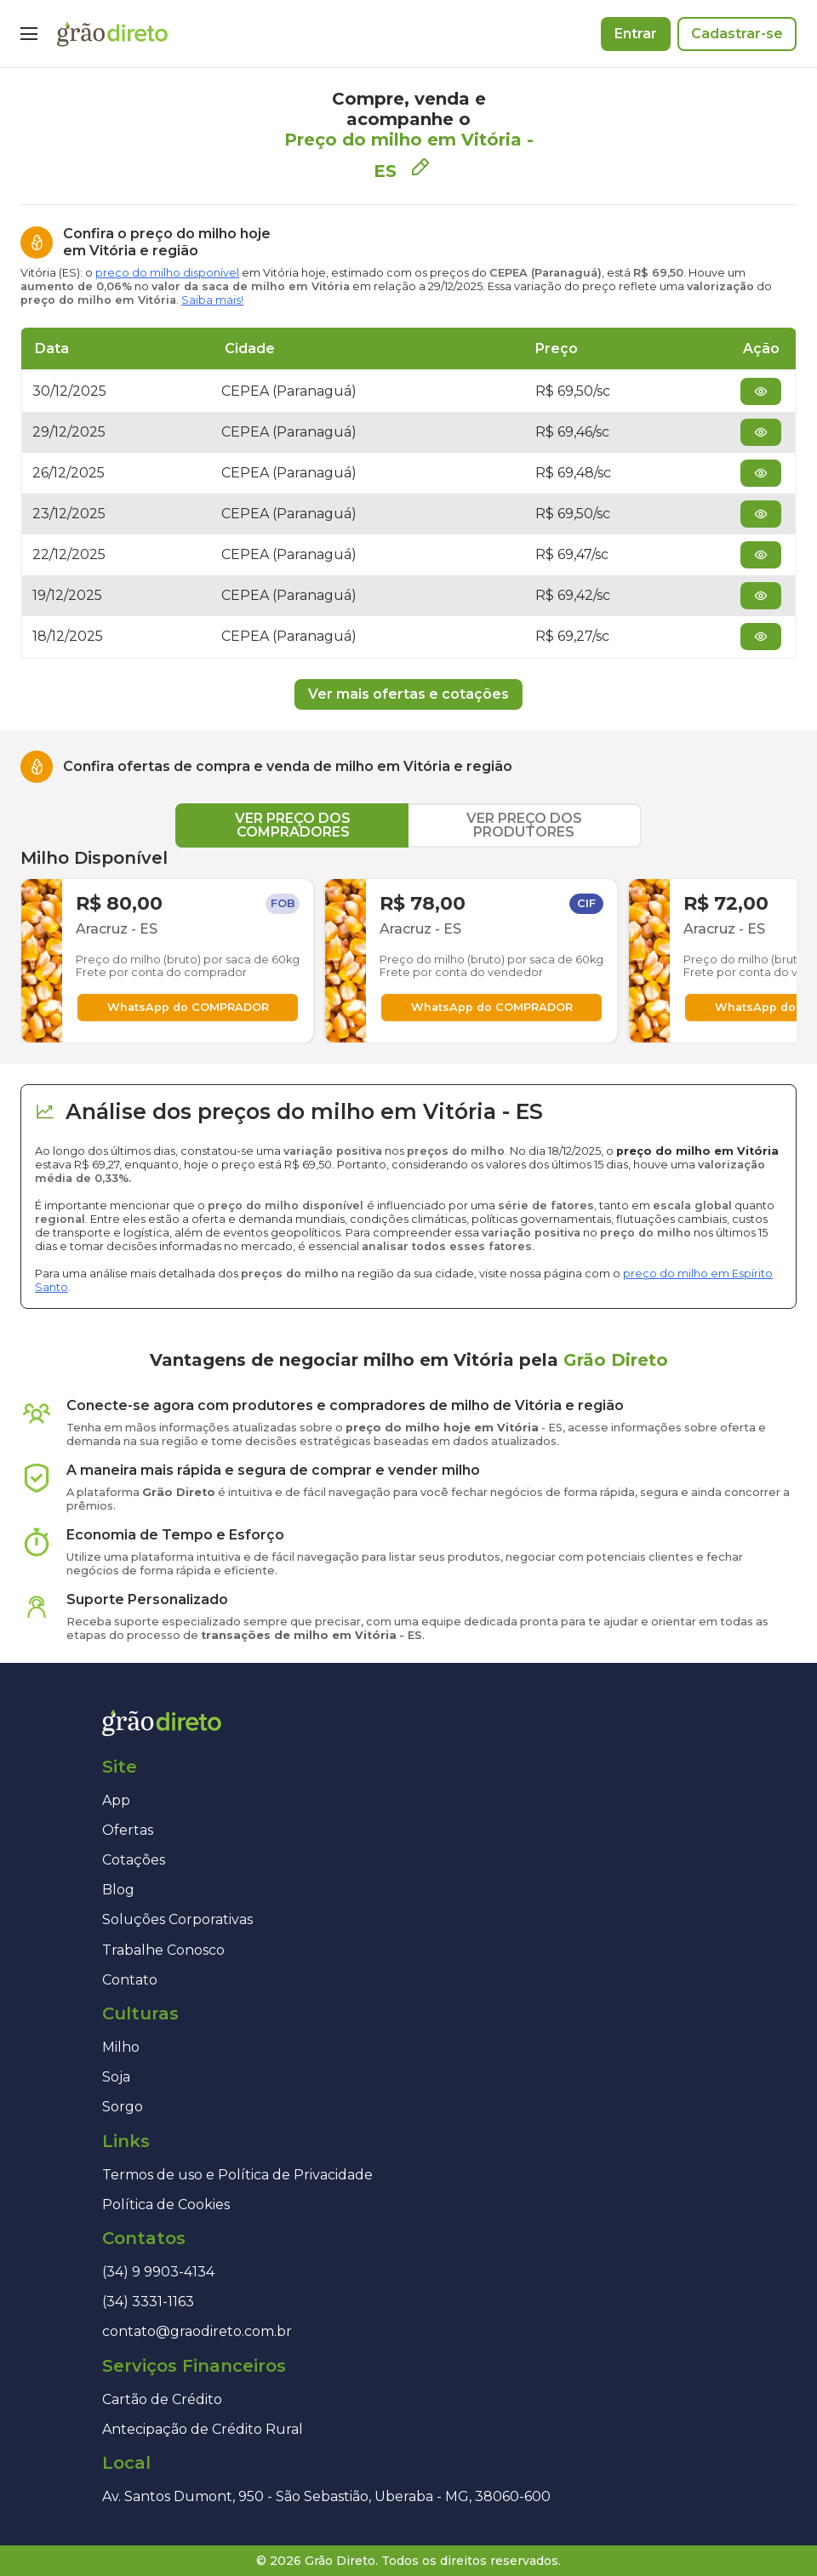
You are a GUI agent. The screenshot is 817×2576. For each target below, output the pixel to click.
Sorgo (122, 2107)
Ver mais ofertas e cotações (408, 694)
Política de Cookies (166, 2204)
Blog (118, 1890)
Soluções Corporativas (177, 1919)
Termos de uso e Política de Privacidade (237, 2175)
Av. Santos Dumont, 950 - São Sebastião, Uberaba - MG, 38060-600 (326, 2496)
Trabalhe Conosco (163, 1950)
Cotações (133, 1860)
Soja (116, 2077)
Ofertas (127, 1830)
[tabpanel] (408, 945)
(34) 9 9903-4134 (158, 2272)
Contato (129, 1980)
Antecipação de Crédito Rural (202, 2429)
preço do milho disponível (167, 272)
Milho (121, 2047)
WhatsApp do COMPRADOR (188, 1007)
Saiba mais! (212, 300)
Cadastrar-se (737, 34)
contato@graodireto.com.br (197, 2331)
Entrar (635, 34)
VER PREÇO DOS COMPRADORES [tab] (293, 825)
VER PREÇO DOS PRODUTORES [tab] (524, 825)
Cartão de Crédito (162, 2399)
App (116, 1800)
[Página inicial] (112, 34)
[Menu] (29, 34)
